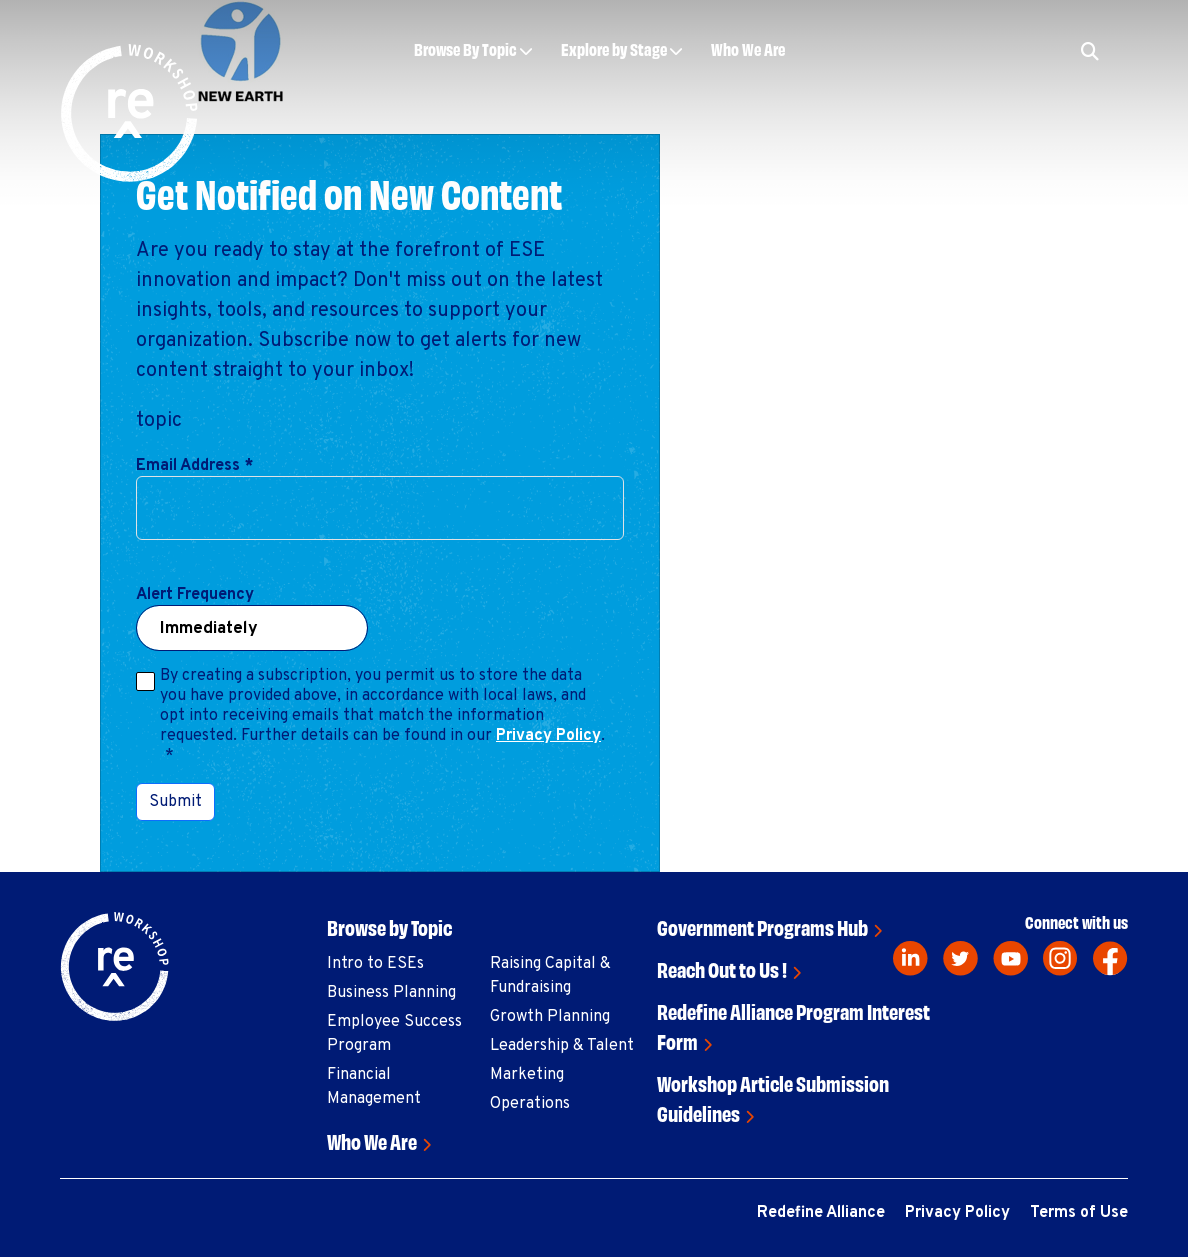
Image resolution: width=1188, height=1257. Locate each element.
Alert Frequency (195, 595)
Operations (530, 1104)
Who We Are (748, 48)
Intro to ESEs (375, 964)
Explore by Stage (614, 48)
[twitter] (960, 958)
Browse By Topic (465, 48)
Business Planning (391, 993)
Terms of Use (1079, 1213)
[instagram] (1060, 958)
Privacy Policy (548, 736)
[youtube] (1010, 958)
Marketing (527, 1075)
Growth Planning (550, 1017)
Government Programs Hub (762, 926)
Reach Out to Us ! (722, 968)
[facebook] (1110, 958)
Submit (175, 802)
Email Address (194, 466)
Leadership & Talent (562, 1046)
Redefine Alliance (821, 1213)
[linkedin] (910, 958)
